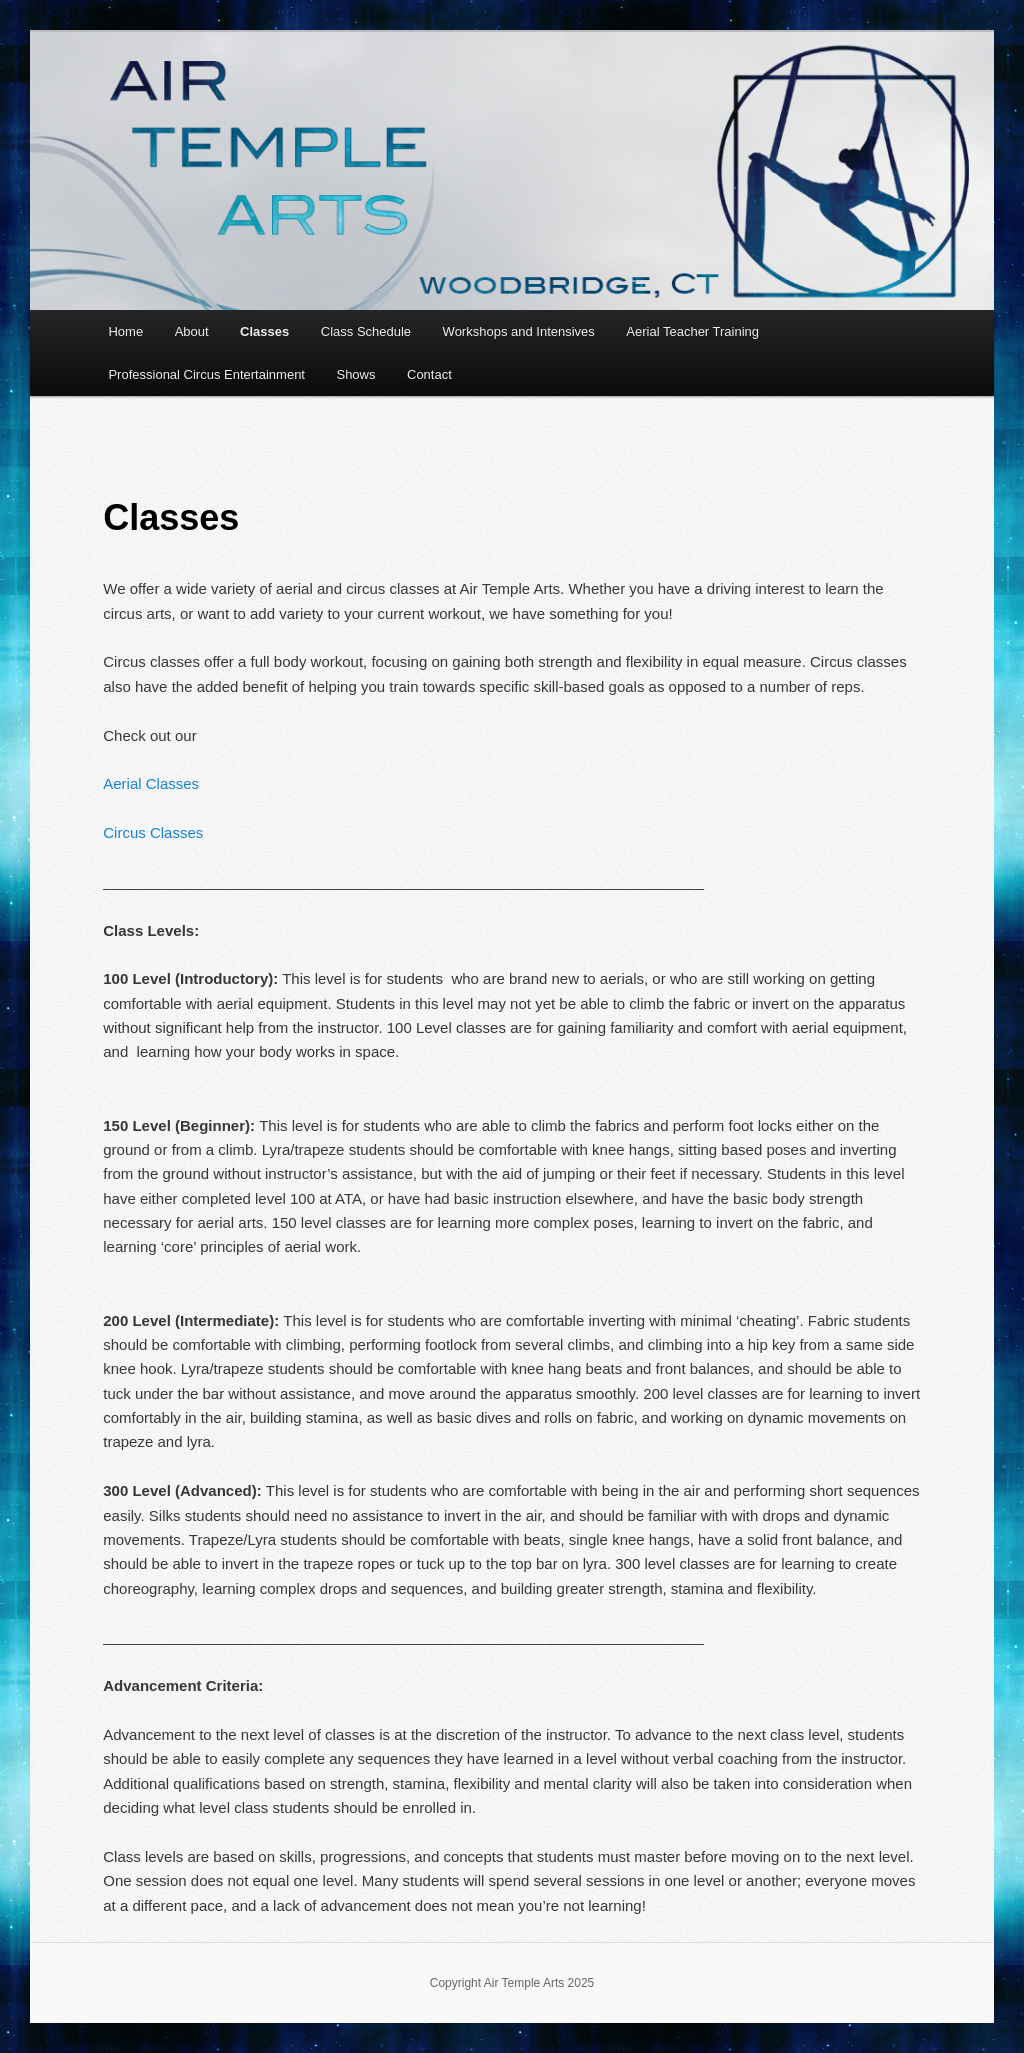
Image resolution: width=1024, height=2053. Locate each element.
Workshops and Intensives (519, 331)
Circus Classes (153, 832)
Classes (264, 331)
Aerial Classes (151, 783)
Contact (429, 374)
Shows (355, 374)
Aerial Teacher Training (692, 331)
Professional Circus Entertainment (206, 374)
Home (125, 331)
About (192, 331)
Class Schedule (366, 331)
